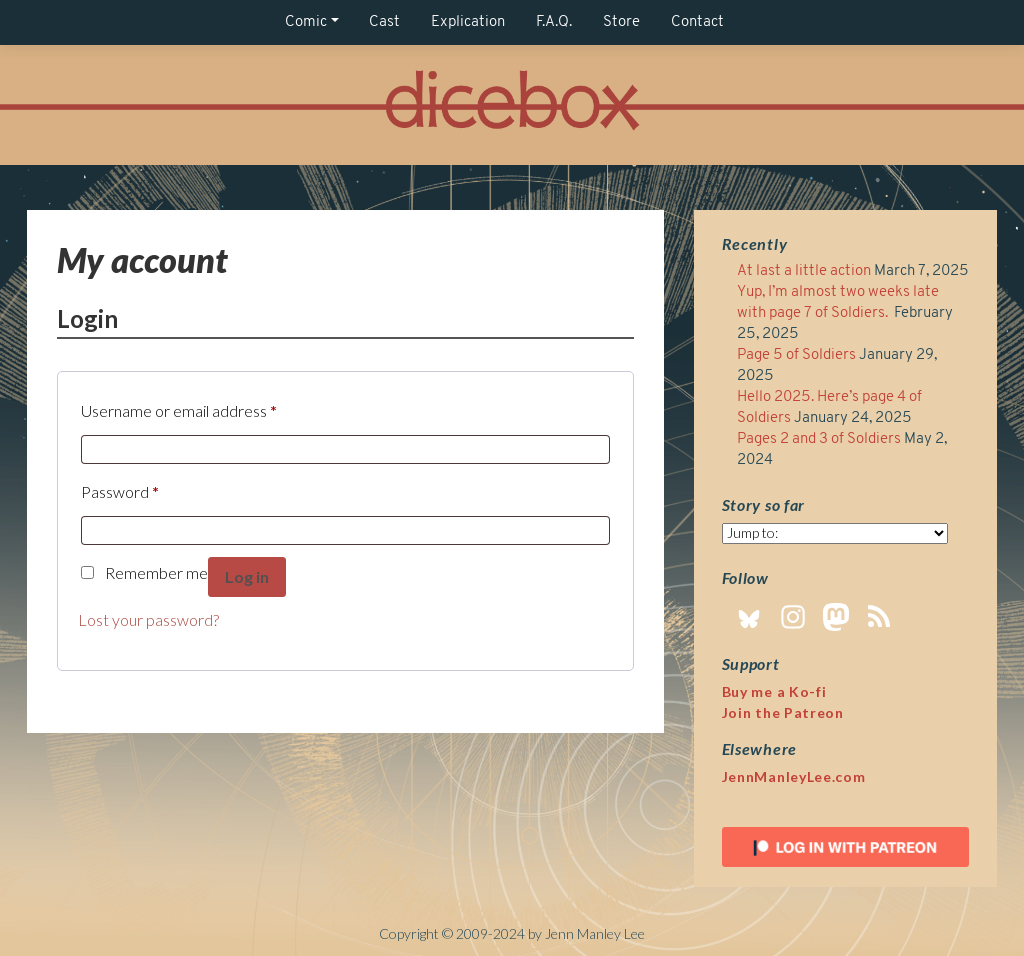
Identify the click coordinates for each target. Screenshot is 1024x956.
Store (621, 22)
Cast (384, 22)
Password (120, 488)
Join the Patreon (783, 712)
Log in (247, 576)
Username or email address (179, 407)
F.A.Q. (554, 22)
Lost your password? (148, 619)
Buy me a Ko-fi (774, 691)
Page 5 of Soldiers (796, 355)
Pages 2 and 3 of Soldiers (819, 439)
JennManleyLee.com (794, 776)
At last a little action (804, 271)
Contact (697, 22)
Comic (306, 22)
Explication (468, 22)
